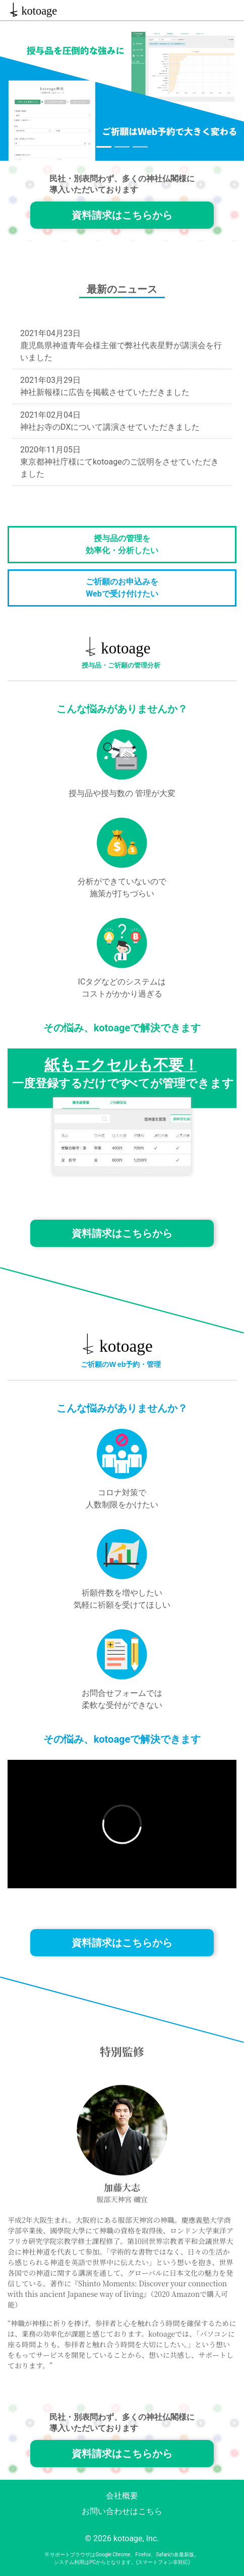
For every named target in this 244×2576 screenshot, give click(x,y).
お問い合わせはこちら (122, 2511)
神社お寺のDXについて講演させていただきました (110, 427)
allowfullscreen (122, 1824)
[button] (18, 91)
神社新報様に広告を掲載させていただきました (105, 392)
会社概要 (122, 2495)
